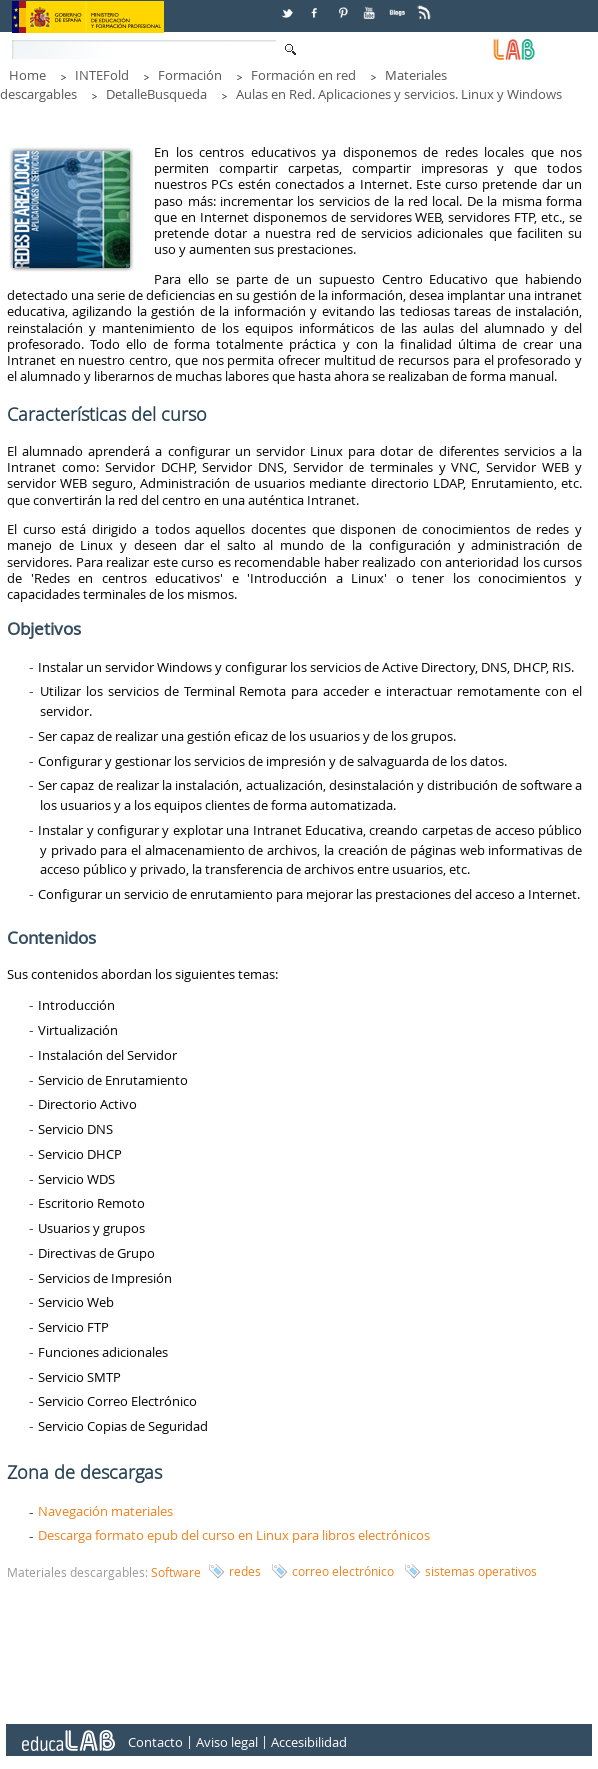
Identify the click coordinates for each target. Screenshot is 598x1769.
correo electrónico (343, 1571)
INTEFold (102, 75)
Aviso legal (227, 1742)
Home (27, 75)
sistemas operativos (481, 1571)
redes (245, 1571)
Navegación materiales (105, 1511)
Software (176, 1572)
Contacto (155, 1742)
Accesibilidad (309, 1742)
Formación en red (303, 75)
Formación (190, 75)
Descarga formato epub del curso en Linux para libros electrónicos (234, 1535)
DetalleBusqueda (156, 94)
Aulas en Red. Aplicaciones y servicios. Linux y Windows (399, 94)
